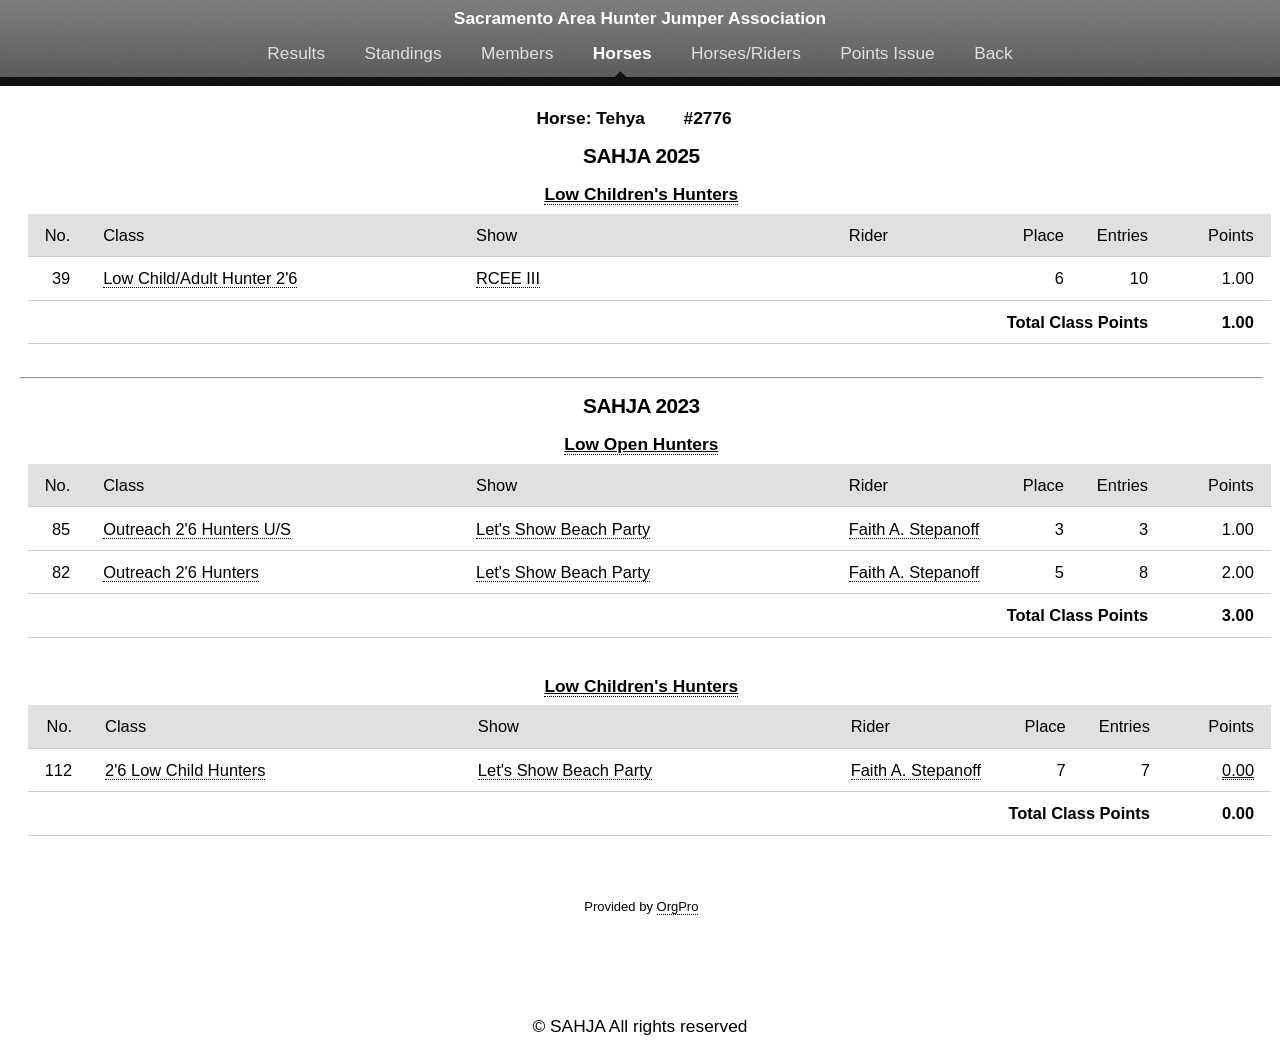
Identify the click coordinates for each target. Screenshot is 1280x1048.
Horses (622, 53)
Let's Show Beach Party (563, 529)
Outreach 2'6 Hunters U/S (197, 529)
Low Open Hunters (641, 444)
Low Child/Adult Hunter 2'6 (200, 278)
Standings (403, 53)
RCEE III (508, 278)
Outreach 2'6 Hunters (181, 572)
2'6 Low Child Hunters (185, 770)
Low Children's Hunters (641, 194)
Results (296, 53)
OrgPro (678, 906)
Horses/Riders (746, 53)
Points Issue (887, 53)
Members (517, 53)
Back (993, 53)
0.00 (1238, 770)
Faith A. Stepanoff (914, 529)
